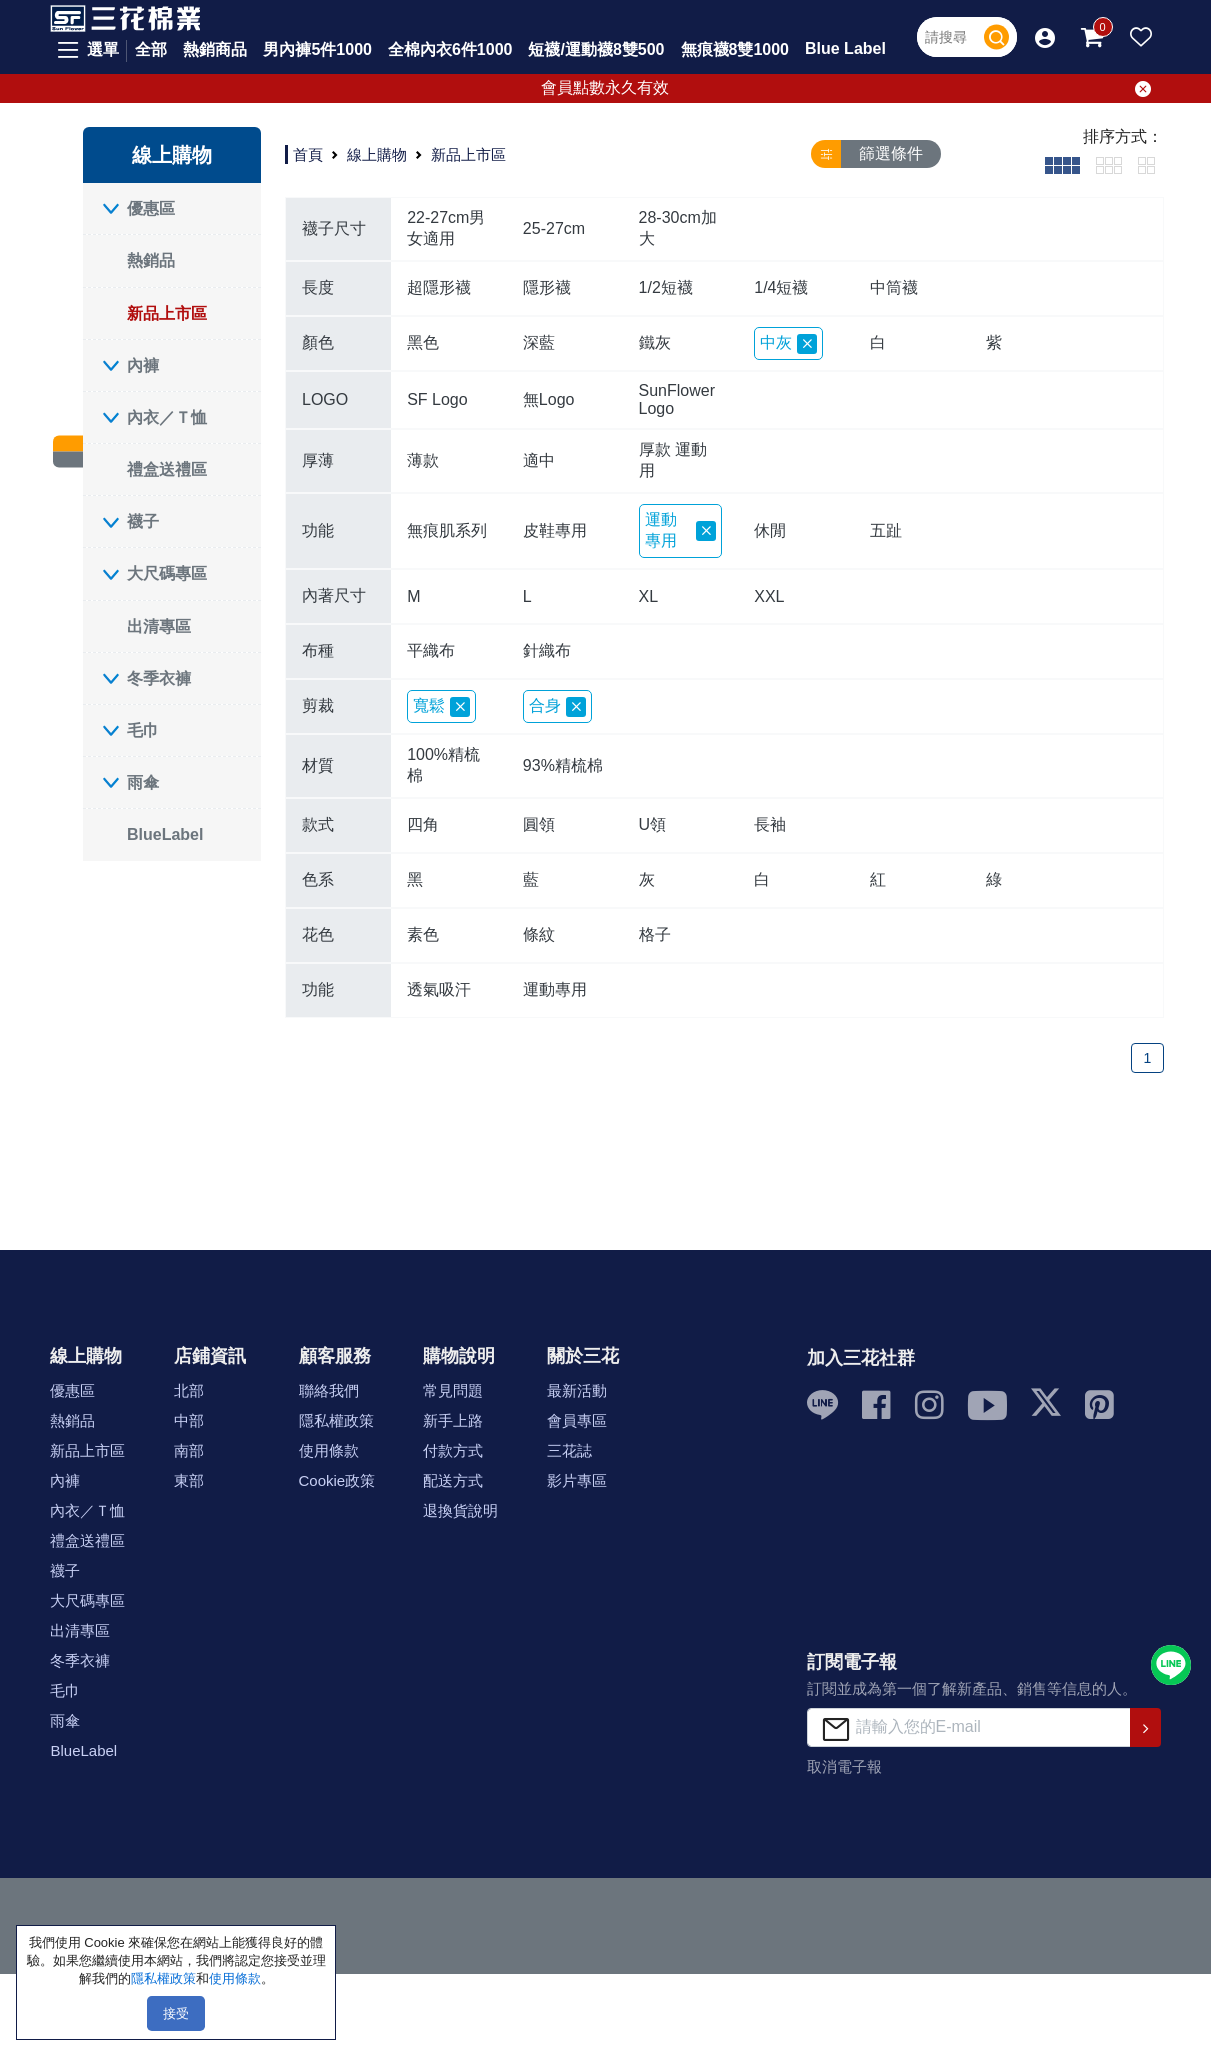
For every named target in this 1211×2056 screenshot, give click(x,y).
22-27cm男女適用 (446, 228)
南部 (189, 1450)
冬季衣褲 (159, 678)
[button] (1045, 37)
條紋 (539, 934)
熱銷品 (151, 260)
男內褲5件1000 (317, 49)
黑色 (423, 342)
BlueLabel (165, 834)
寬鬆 (441, 707)
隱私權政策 (336, 1420)
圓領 (539, 824)
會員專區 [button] (577, 1420)
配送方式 (453, 1480)
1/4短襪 (781, 287)
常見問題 (453, 1390)
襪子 (143, 521)
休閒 (770, 530)
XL (649, 596)
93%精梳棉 (563, 765)
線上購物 (377, 153)
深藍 (539, 342)
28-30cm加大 (678, 228)
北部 (189, 1390)
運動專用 (681, 530)
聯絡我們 (329, 1390)
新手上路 (453, 1420)
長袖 (770, 824)
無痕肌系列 (447, 530)
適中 (539, 460)
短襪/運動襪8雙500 (596, 49)
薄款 (423, 460)
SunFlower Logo (677, 399)
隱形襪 (547, 287)
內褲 (143, 365)
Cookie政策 (337, 1480)
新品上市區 (167, 313)
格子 (655, 934)
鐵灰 (655, 342)
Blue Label (845, 48)
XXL (769, 596)
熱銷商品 (215, 49)
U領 (653, 824)
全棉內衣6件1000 (450, 49)
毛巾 (143, 730)
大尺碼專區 (167, 573)
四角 (423, 824)
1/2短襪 (666, 287)
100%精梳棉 (443, 765)
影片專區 (577, 1480)
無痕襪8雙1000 (735, 49)
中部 (189, 1420)
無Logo (549, 399)
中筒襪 (894, 287)
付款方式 (453, 1450)
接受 (176, 2013)
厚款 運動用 (673, 460)
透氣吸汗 (439, 989)
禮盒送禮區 (167, 469)
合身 (557, 707)
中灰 (788, 344)
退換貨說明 (460, 1510)
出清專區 (159, 626)
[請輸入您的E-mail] (969, 1727)
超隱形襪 (439, 287)
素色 (423, 934)
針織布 (547, 650)
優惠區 (151, 208)
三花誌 (569, 1450)
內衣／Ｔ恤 (167, 417)
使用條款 (329, 1450)
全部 (151, 49)
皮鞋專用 (555, 530)
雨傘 (143, 782)
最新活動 (577, 1390)
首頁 (308, 153)
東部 (189, 1480)
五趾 (886, 530)
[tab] (1062, 165)
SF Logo (437, 399)
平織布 (431, 650)
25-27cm (554, 228)
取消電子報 (844, 1766)
